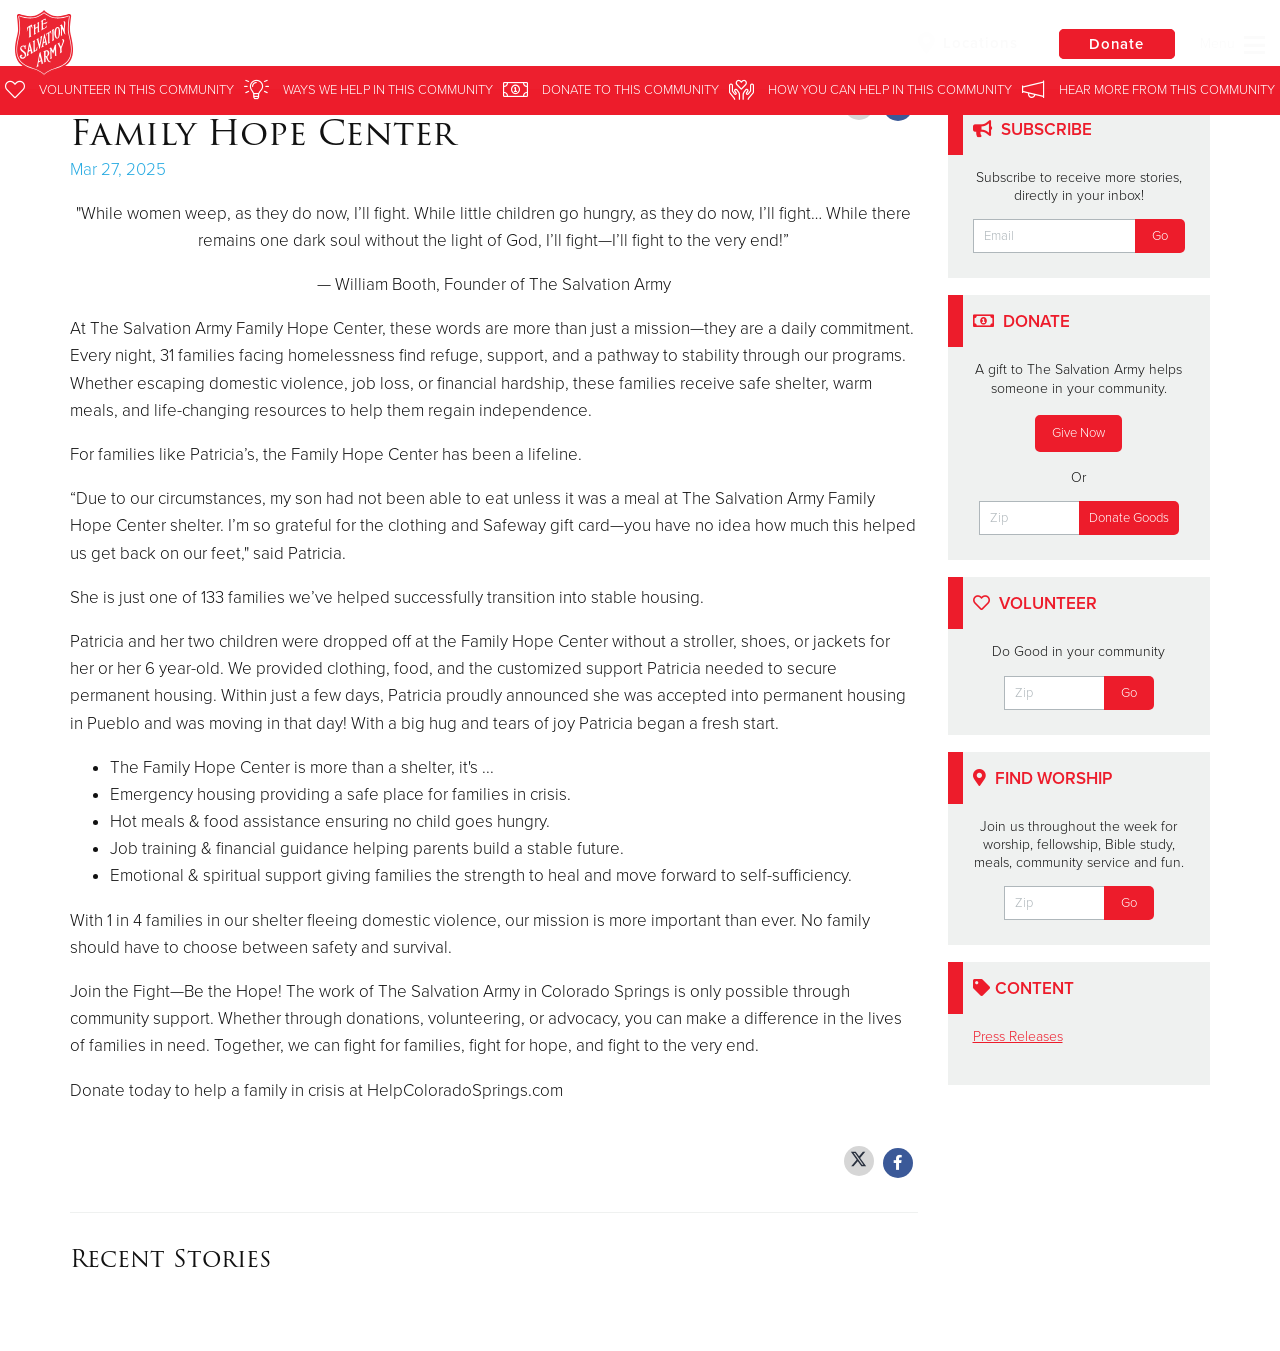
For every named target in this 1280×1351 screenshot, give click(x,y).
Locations (964, 43)
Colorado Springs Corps (339, 45)
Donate (1115, 44)
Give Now (1078, 433)
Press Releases (1018, 1036)
